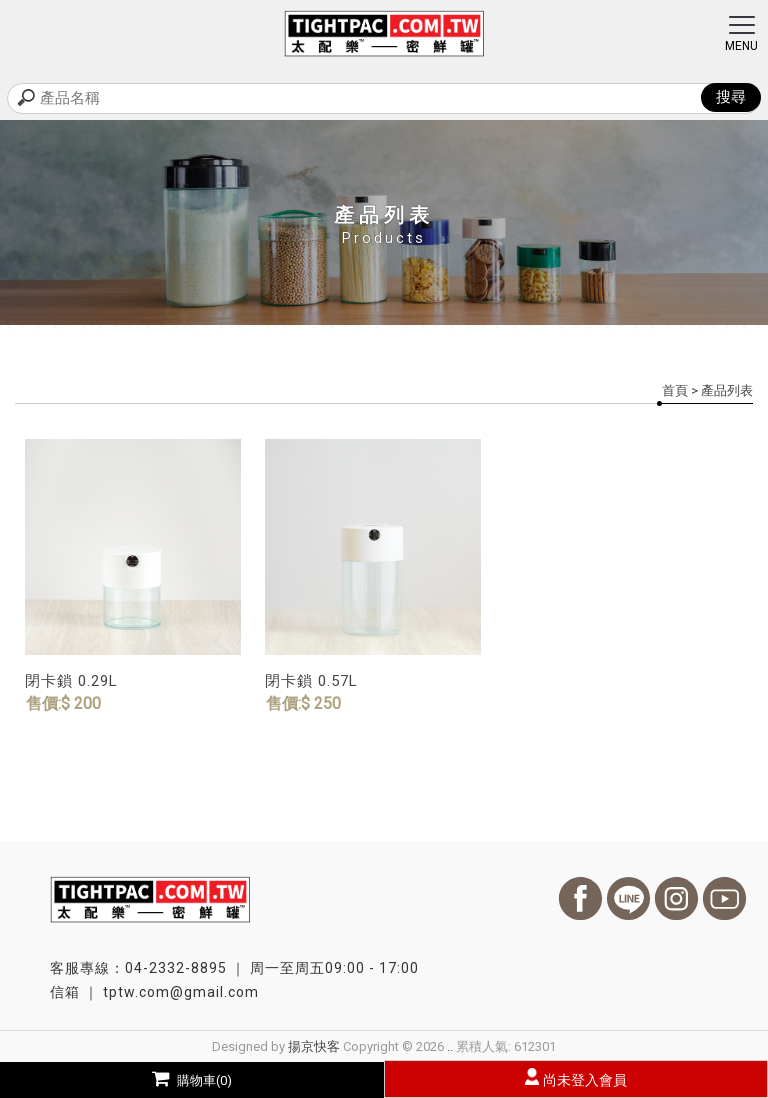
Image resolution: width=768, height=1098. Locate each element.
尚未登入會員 (585, 1080)
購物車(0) (192, 1080)
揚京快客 (314, 1046)
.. (450, 1046)
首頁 (675, 390)
